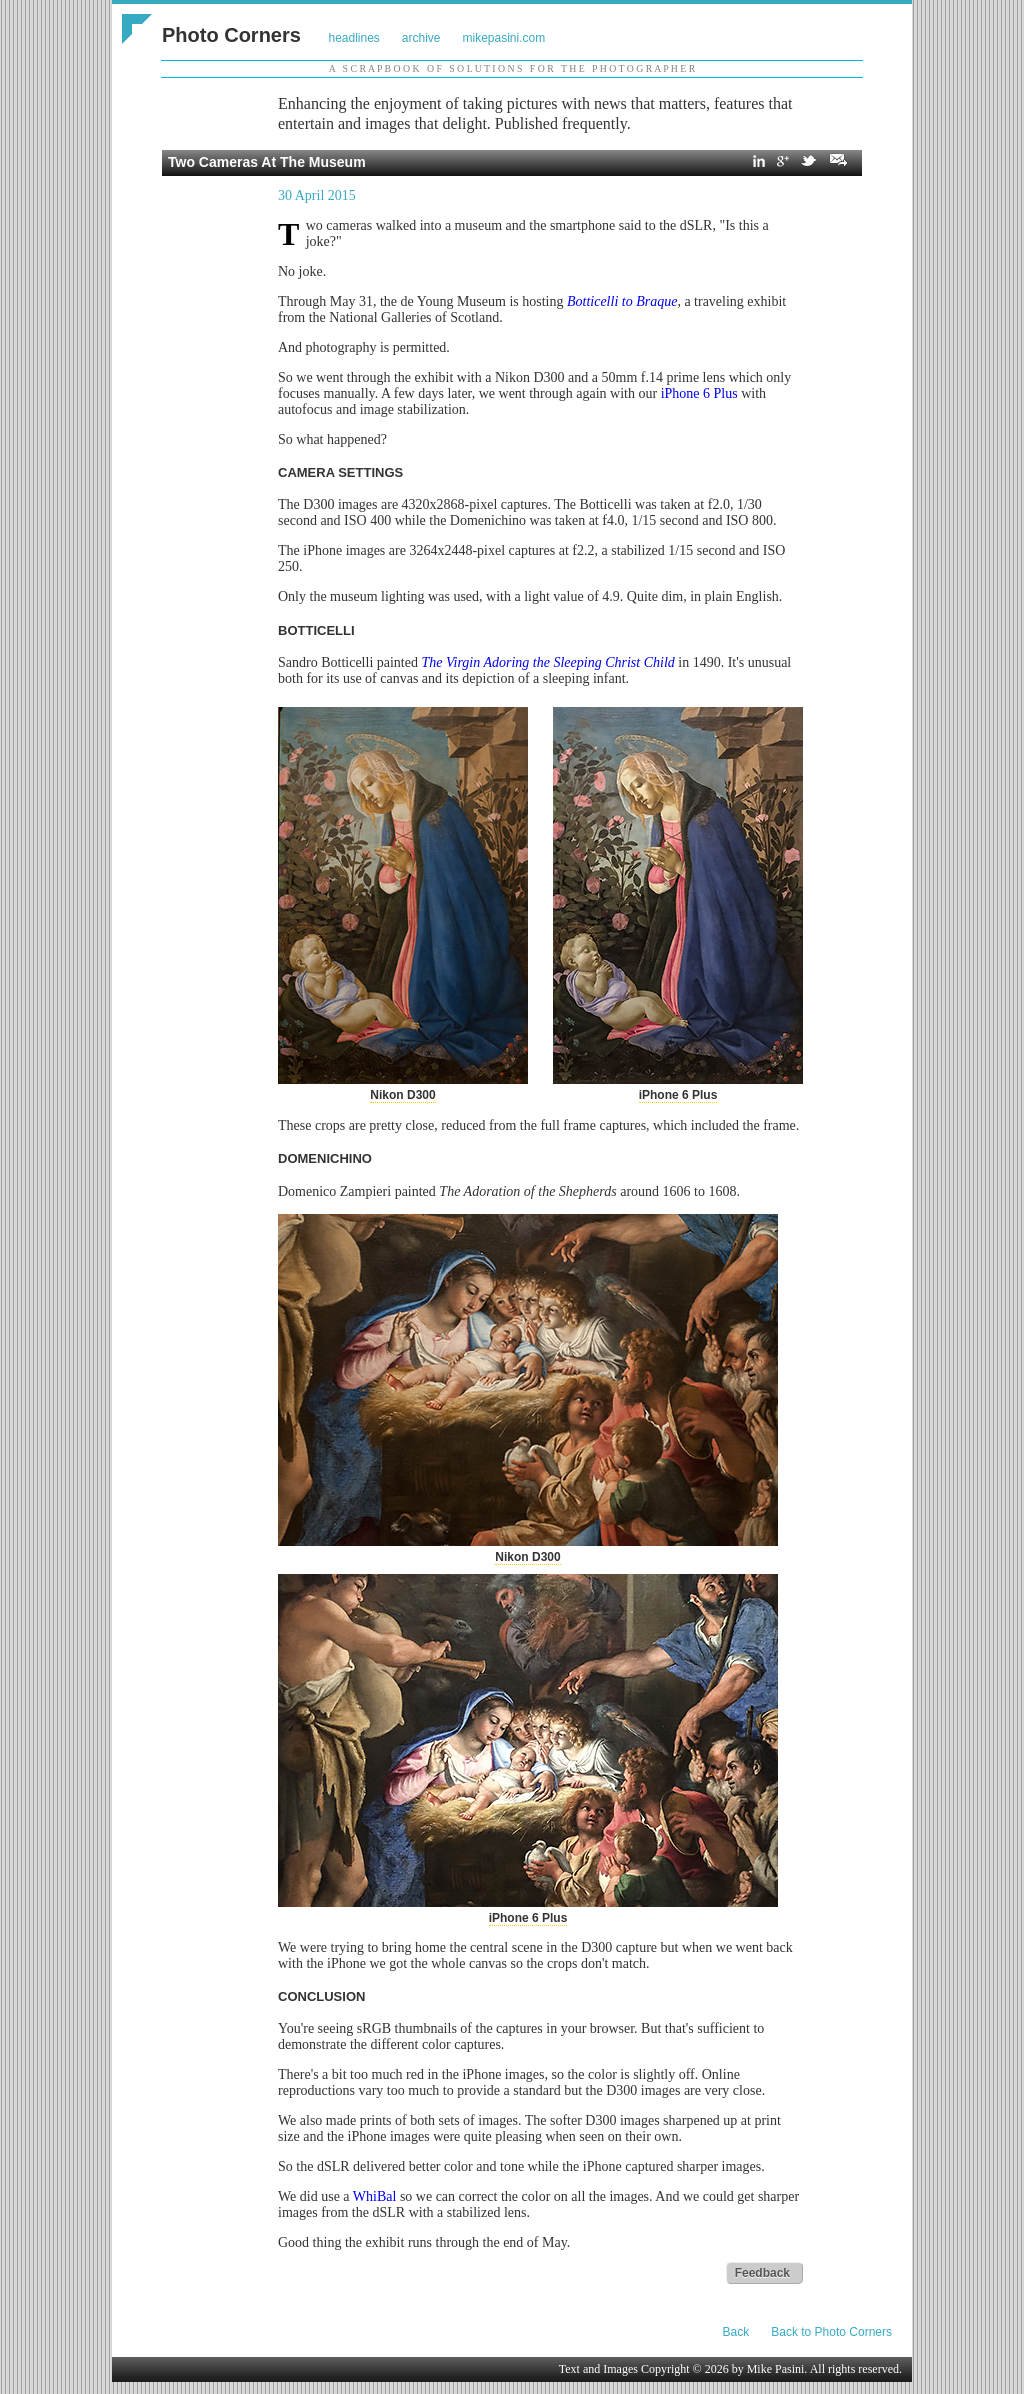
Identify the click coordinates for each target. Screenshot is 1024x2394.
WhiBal (375, 2196)
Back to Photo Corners (831, 2332)
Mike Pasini (776, 2369)
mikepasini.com (504, 38)
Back (736, 2332)
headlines (353, 38)
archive (421, 38)
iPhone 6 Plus (699, 393)
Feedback (762, 2273)
